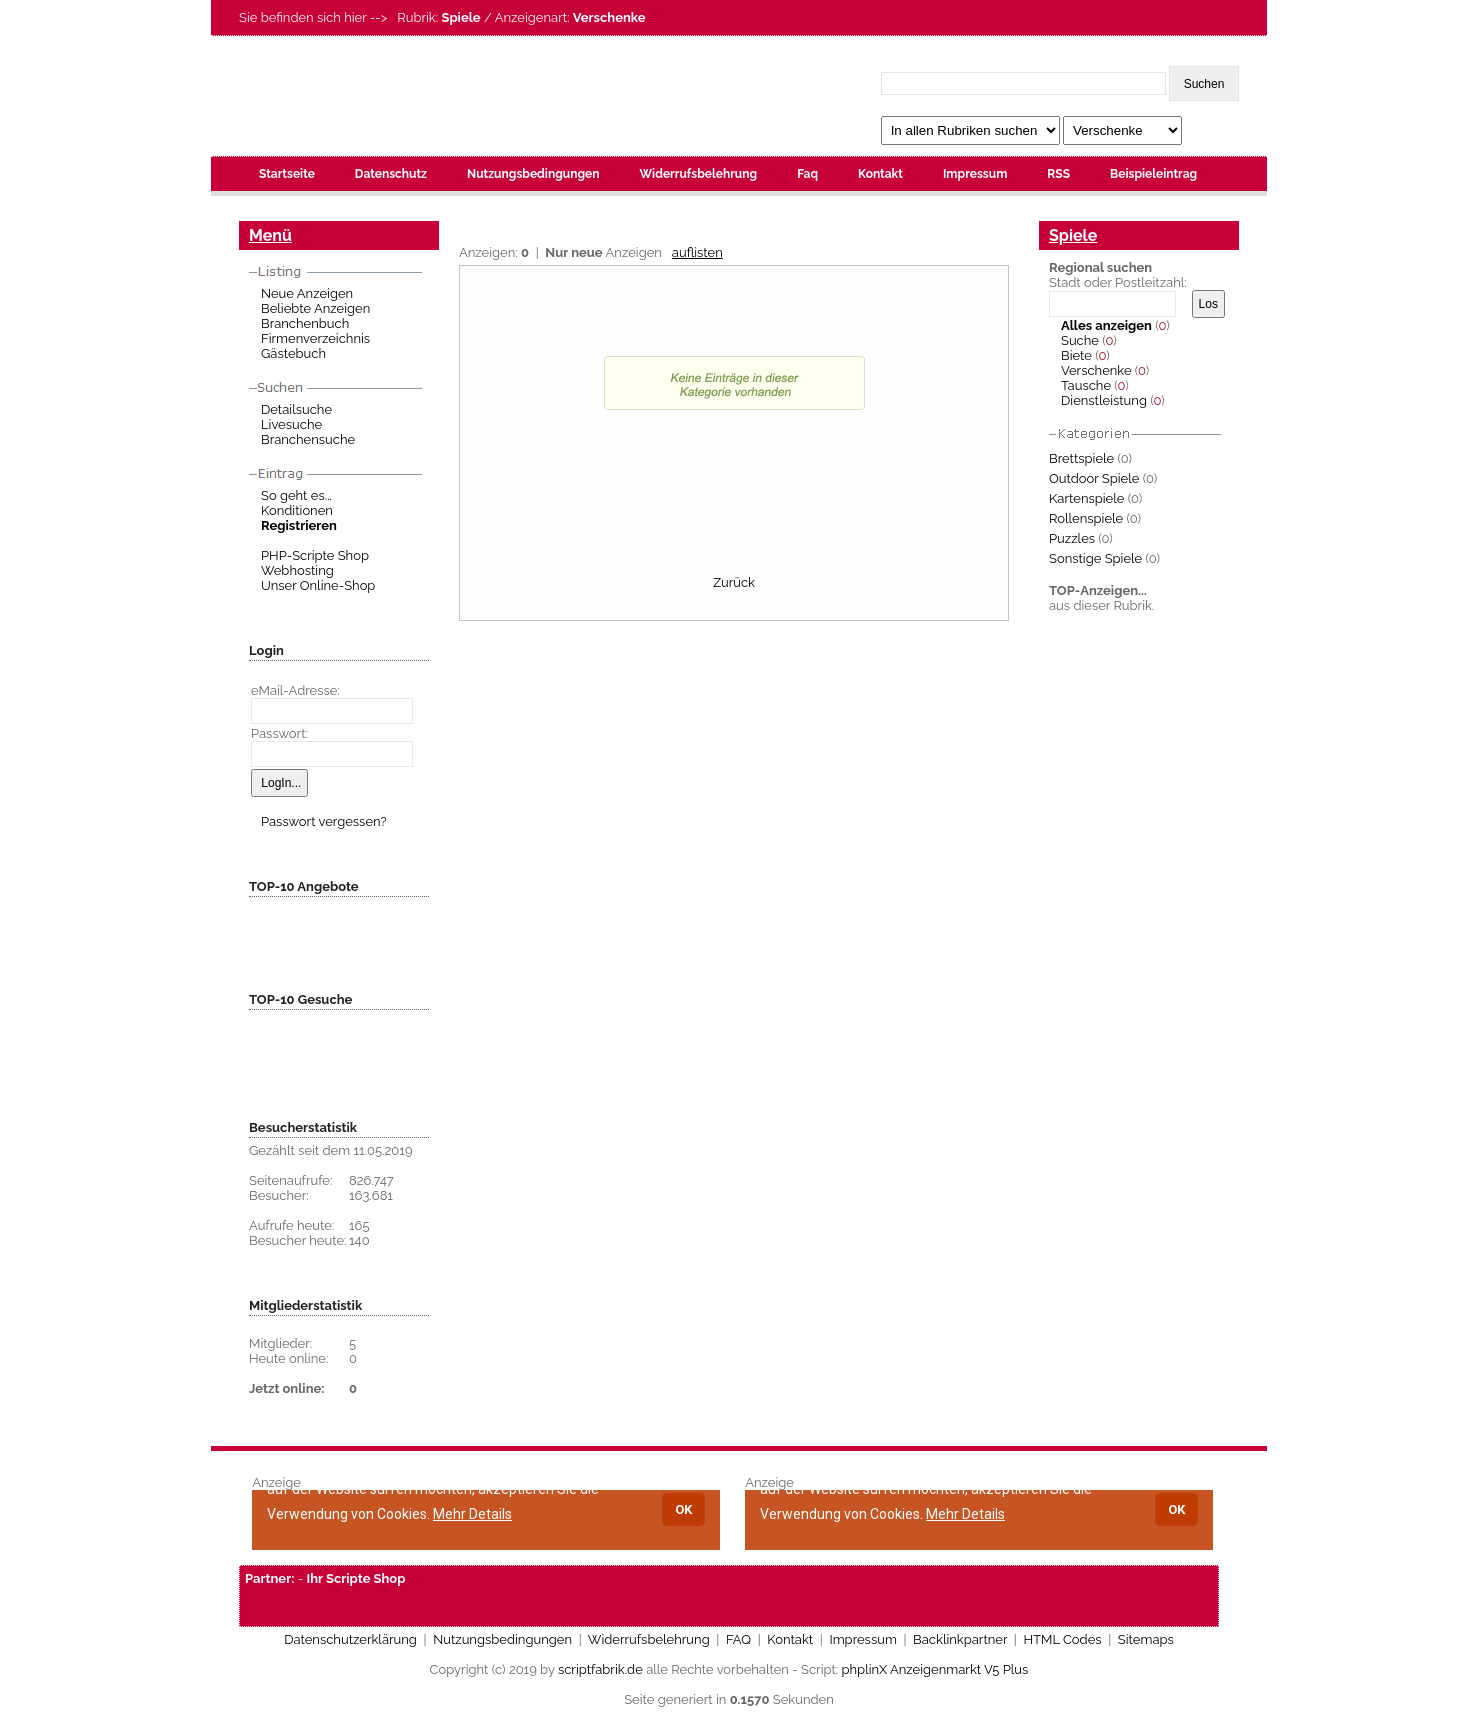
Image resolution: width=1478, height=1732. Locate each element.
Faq (807, 174)
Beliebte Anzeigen (315, 308)
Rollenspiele (1086, 518)
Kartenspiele (1086, 498)
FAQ (738, 1639)
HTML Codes (1062, 1639)
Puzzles (1072, 538)
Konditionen (297, 510)
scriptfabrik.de (600, 1669)
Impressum (975, 174)
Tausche (1086, 385)
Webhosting (297, 570)
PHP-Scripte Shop (315, 555)
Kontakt (880, 174)
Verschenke (1096, 370)
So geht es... (296, 495)
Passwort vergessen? (324, 821)
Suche (1080, 340)
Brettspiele (1081, 458)
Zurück (734, 582)
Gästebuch (293, 353)
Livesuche (291, 424)
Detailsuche (296, 409)
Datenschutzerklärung (350, 1639)
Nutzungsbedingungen (533, 174)
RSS (1058, 174)
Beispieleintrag (1153, 174)
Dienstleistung (1104, 400)
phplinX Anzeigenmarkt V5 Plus (935, 1669)
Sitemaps (1146, 1639)
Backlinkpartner (960, 1639)
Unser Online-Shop (318, 585)
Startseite (287, 174)
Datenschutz (391, 174)
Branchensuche (308, 439)
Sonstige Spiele (1095, 558)
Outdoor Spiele (1094, 478)
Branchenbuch (305, 323)
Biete (1076, 355)
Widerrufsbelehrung (698, 174)
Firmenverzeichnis (315, 338)
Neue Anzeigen (307, 293)
